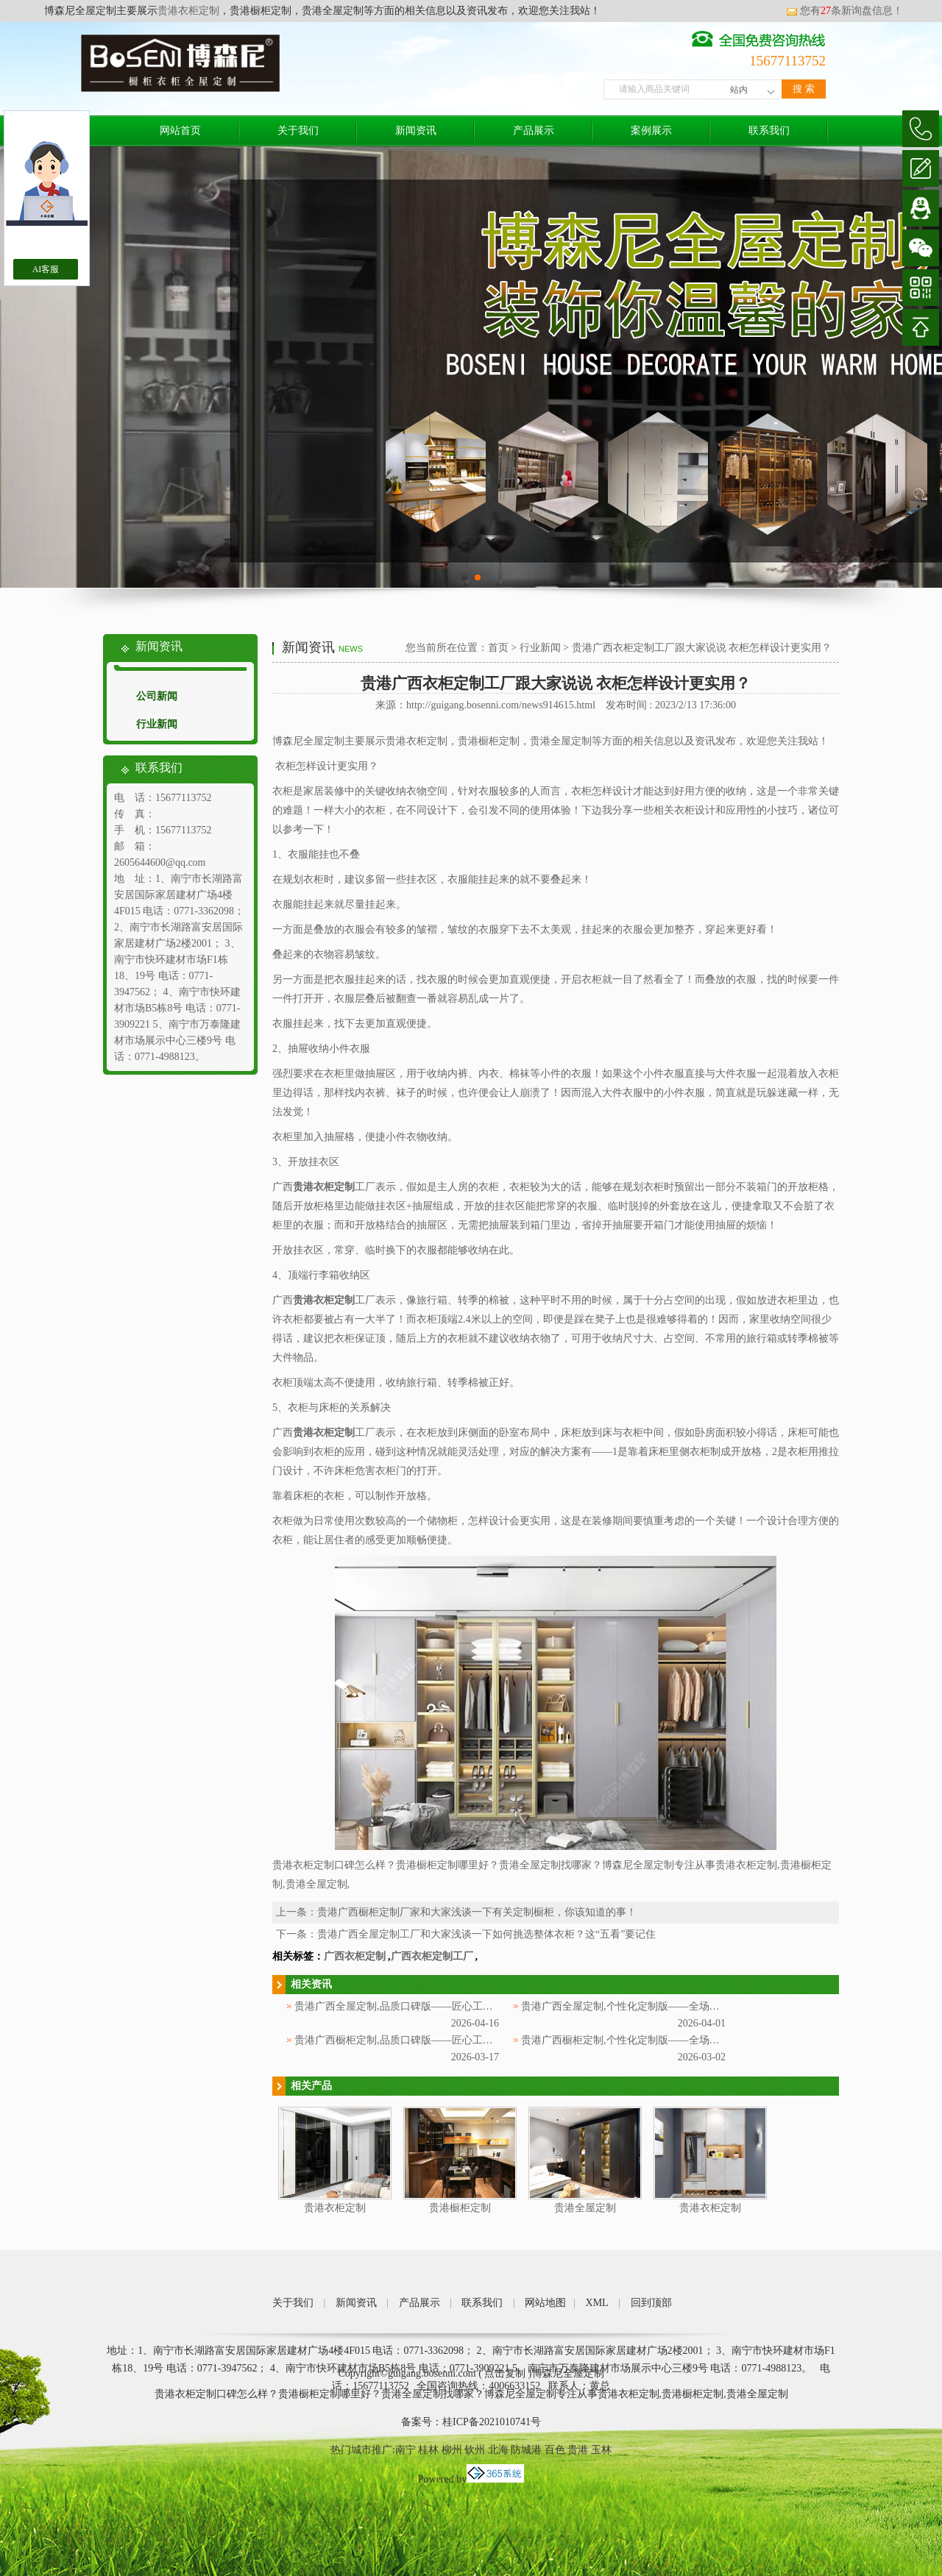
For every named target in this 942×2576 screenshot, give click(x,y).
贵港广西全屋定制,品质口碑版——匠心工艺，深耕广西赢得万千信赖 (450, 2006)
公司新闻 (156, 696)
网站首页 (180, 130)
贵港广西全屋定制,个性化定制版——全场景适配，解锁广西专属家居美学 (687, 2006)
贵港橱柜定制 (460, 2207)
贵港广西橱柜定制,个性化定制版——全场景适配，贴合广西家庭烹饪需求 (687, 2040)
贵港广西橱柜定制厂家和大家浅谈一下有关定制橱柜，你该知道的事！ (477, 1912)
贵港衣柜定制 (188, 10)
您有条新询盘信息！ (844, 10)
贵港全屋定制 (585, 2207)
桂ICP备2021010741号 (491, 2421)
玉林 (601, 2449)
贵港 (577, 2449)
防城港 (526, 2449)
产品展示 (533, 130)
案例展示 (651, 130)
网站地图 (545, 2302)
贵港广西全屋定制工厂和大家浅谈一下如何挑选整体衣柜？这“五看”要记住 (486, 1934)
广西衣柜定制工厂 (432, 1956)
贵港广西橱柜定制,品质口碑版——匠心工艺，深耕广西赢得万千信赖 (450, 2040)
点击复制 (504, 2373)
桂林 (428, 2449)
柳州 (452, 2449)
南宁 (405, 2449)
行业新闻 (156, 724)
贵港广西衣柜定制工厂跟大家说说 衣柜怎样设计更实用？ (702, 647)
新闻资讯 (415, 130)
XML (597, 2302)
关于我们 (298, 130)
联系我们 (769, 130)
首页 (498, 647)
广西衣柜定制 (355, 1956)
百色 (555, 2449)
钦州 (474, 2449)
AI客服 (46, 269)
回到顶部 (651, 2302)
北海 (498, 2449)
